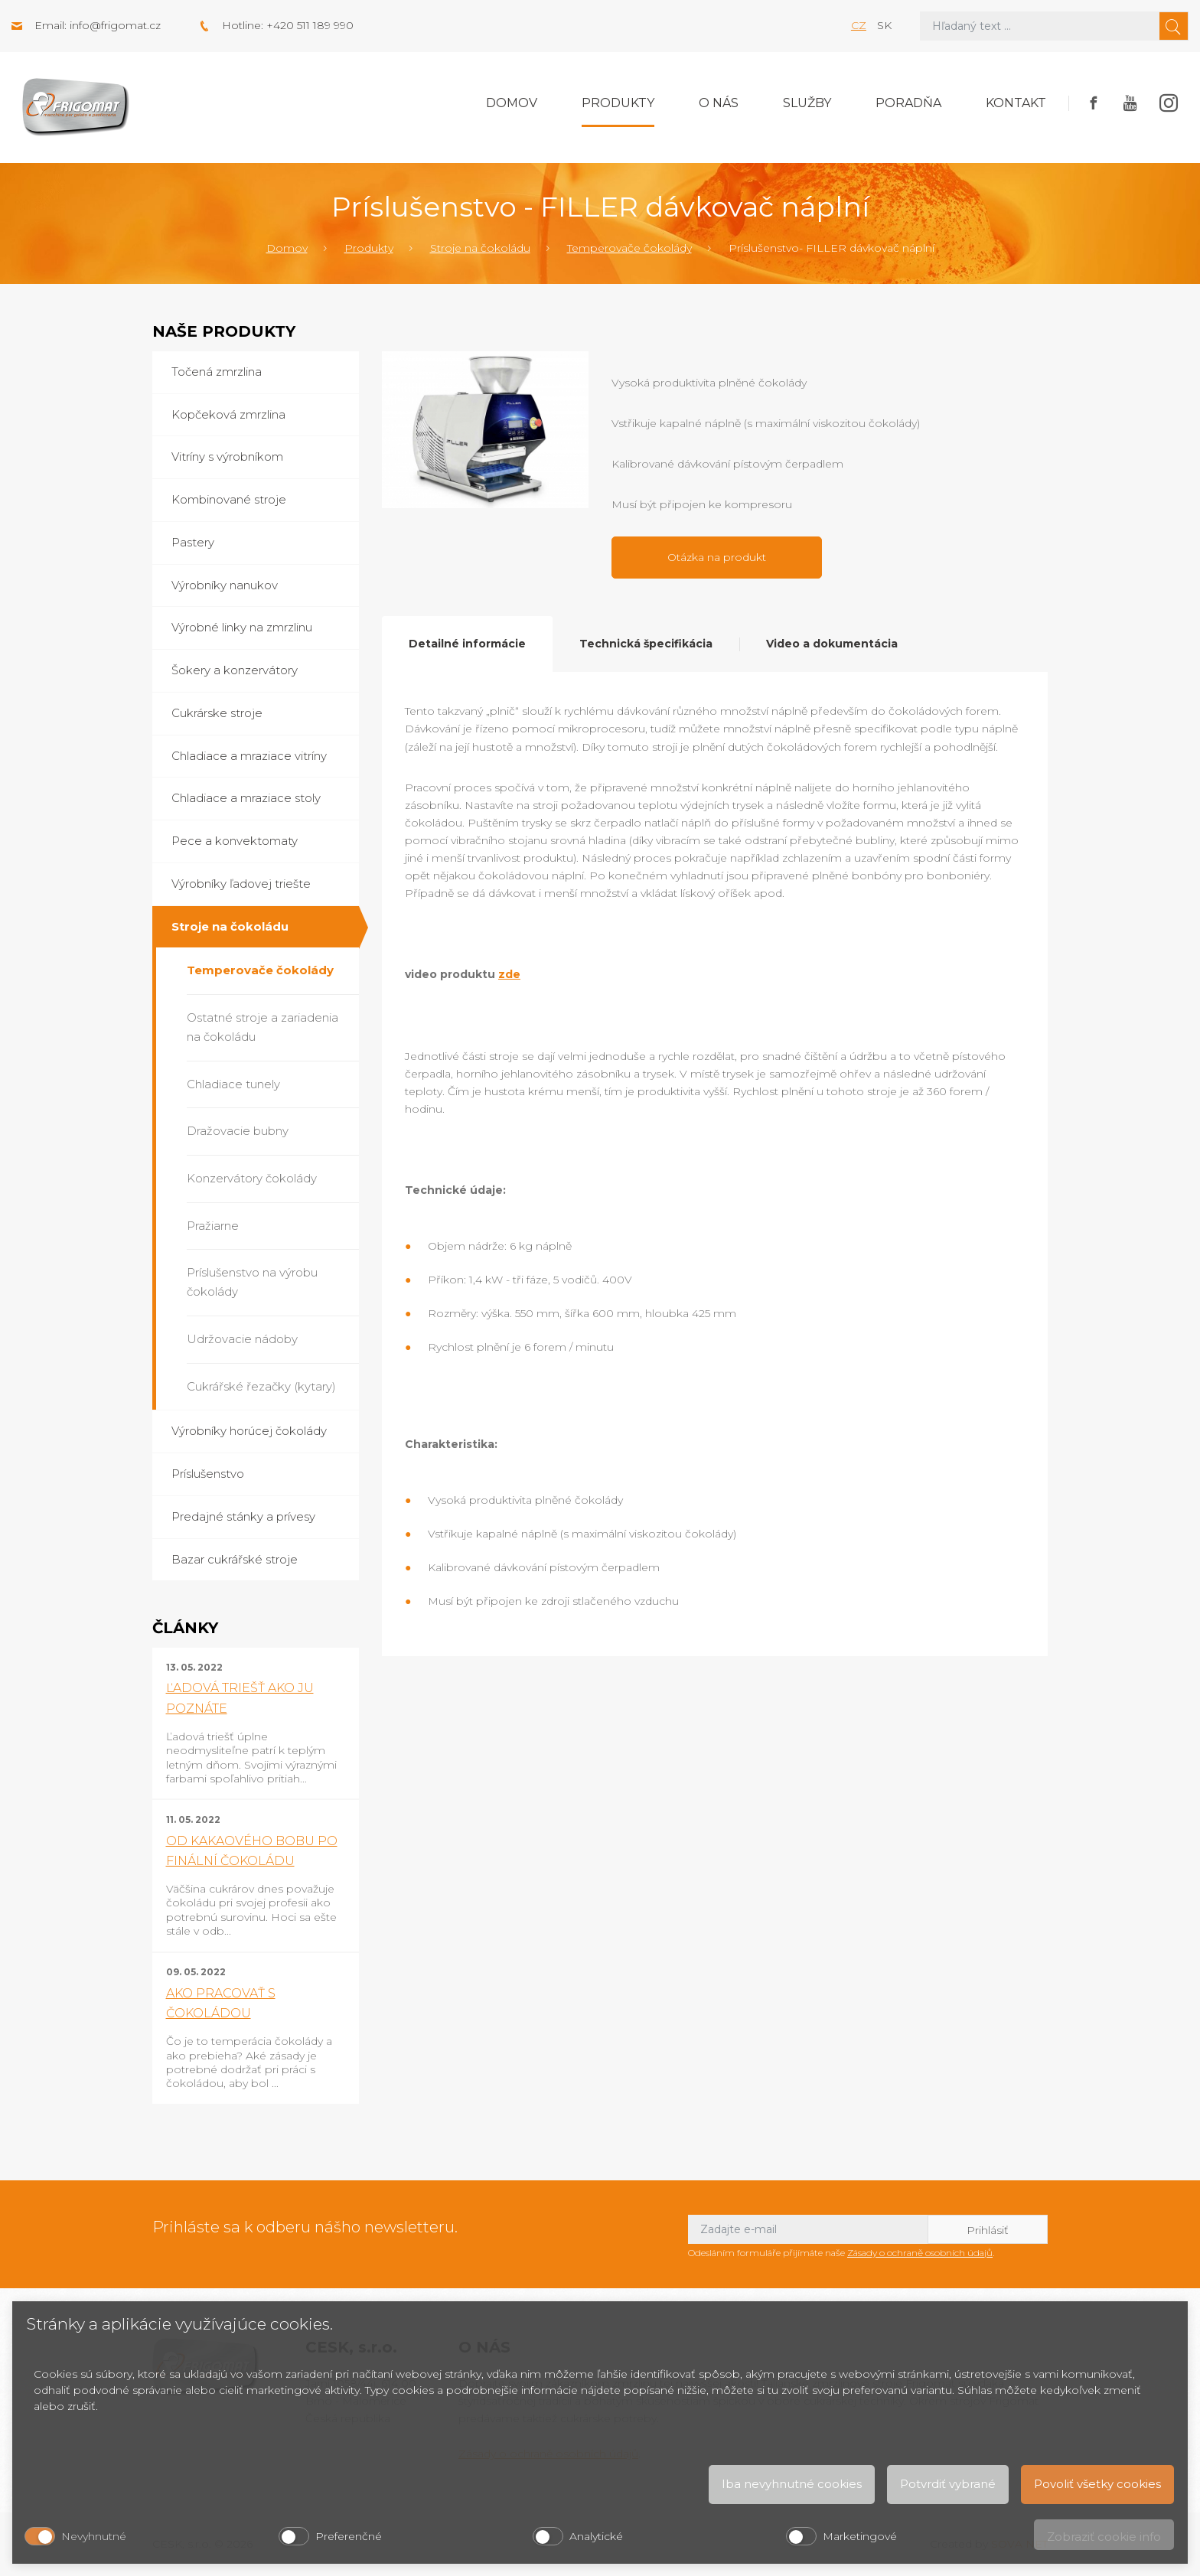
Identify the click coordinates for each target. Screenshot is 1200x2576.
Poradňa (908, 103)
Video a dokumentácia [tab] (832, 644)
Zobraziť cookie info (1104, 2536)
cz (858, 25)
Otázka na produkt (716, 557)
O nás (719, 103)
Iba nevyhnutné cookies (792, 2484)
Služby (807, 103)
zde (509, 974)
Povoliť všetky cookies (1097, 2484)
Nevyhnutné (93, 2536)
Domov (511, 103)
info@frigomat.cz (115, 25)
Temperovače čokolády (629, 248)
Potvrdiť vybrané (948, 2484)
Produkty (618, 103)
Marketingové (860, 2536)
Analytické (596, 2536)
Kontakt (1016, 103)
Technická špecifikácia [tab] (645, 644)
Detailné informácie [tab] (467, 644)
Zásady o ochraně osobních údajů (920, 2252)
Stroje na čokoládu (480, 248)
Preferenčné (348, 2536)
